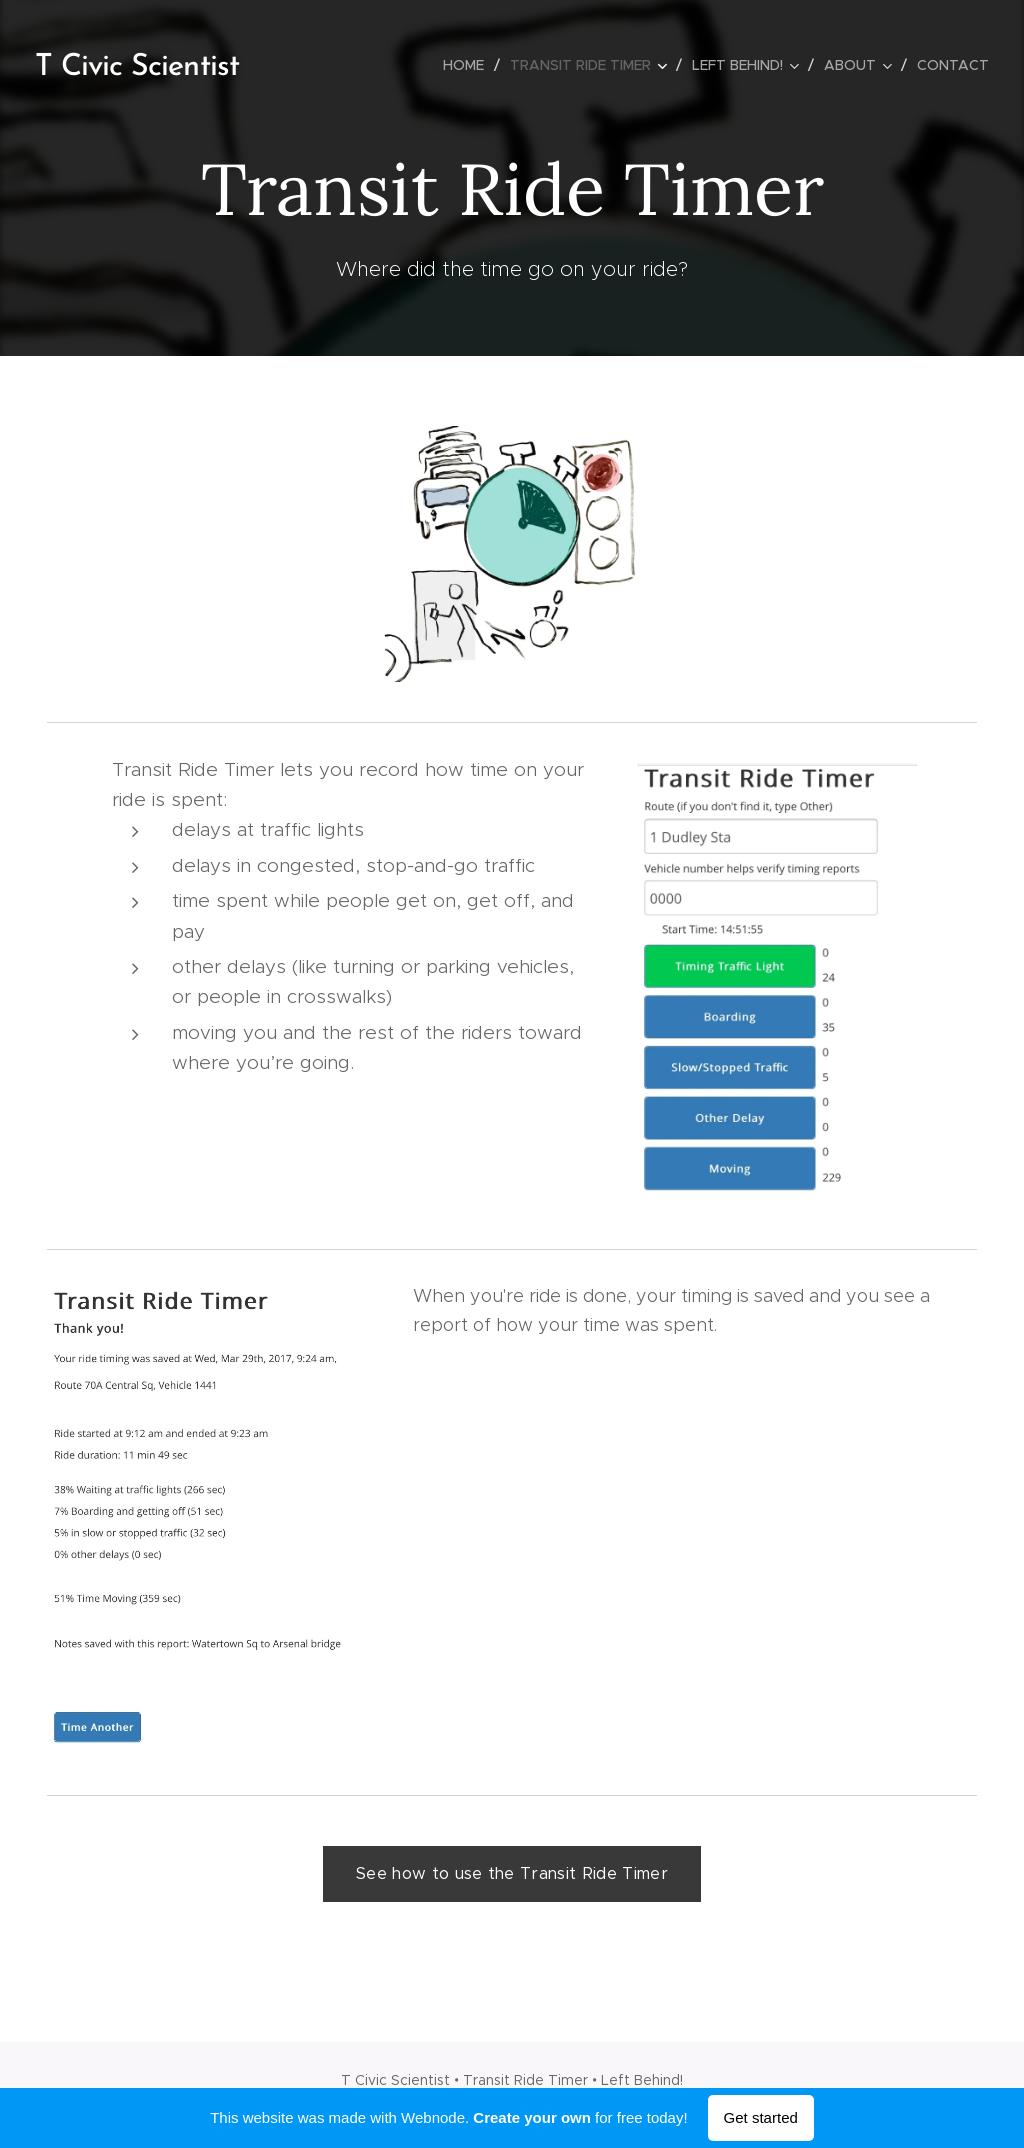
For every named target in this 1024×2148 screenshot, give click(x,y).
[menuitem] (469, 65)
